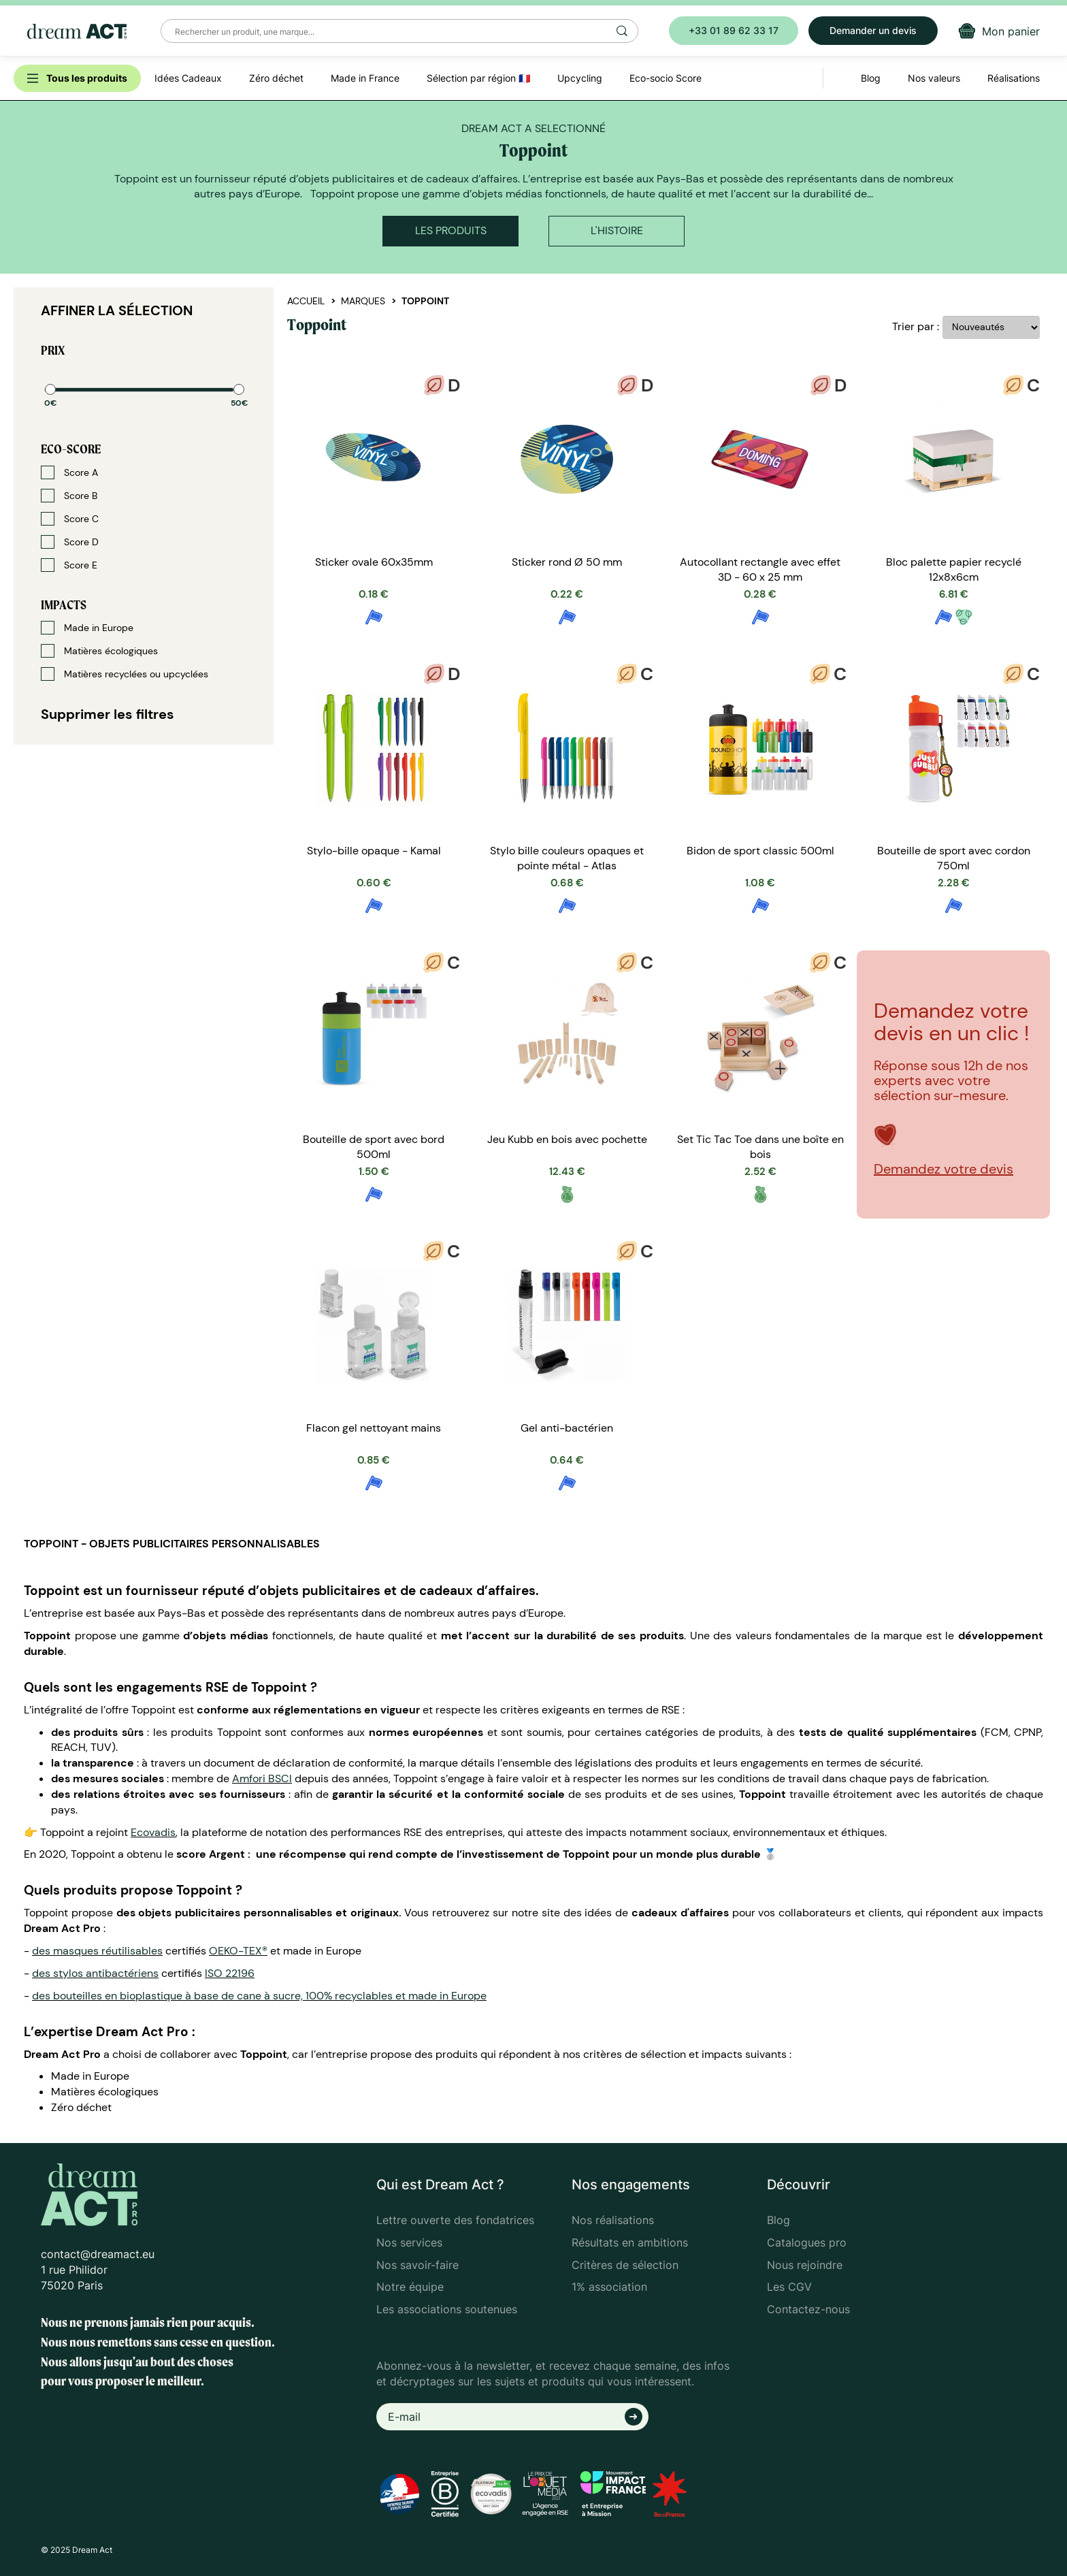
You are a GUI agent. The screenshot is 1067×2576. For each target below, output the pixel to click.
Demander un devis (873, 30)
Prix (53, 350)
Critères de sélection (625, 2265)
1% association (609, 2286)
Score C (70, 519)
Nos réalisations (613, 2220)
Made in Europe (87, 627)
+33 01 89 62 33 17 (733, 30)
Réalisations (1013, 78)
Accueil (306, 301)
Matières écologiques (99, 651)
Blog (778, 2220)
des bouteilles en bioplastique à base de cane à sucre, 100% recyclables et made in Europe (259, 1996)
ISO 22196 (230, 1973)
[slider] (50, 389)
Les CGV (789, 2286)
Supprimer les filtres (107, 714)
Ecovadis (153, 1832)
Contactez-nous (808, 2309)
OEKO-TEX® (238, 1951)
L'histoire (617, 230)
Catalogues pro (807, 2242)
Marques (363, 301)
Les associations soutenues (446, 2309)
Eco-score (71, 449)
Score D (70, 542)
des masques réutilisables (97, 1951)
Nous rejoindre (804, 2265)
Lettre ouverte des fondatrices (455, 2220)
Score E (69, 565)
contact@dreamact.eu (97, 2254)
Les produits (451, 230)
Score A (69, 472)
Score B (69, 495)
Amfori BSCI (262, 1778)
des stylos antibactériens (95, 1973)
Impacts (63, 605)
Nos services (409, 2242)
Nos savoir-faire (417, 2265)
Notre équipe (410, 2286)
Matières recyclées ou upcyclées (124, 674)
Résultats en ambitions (630, 2242)
